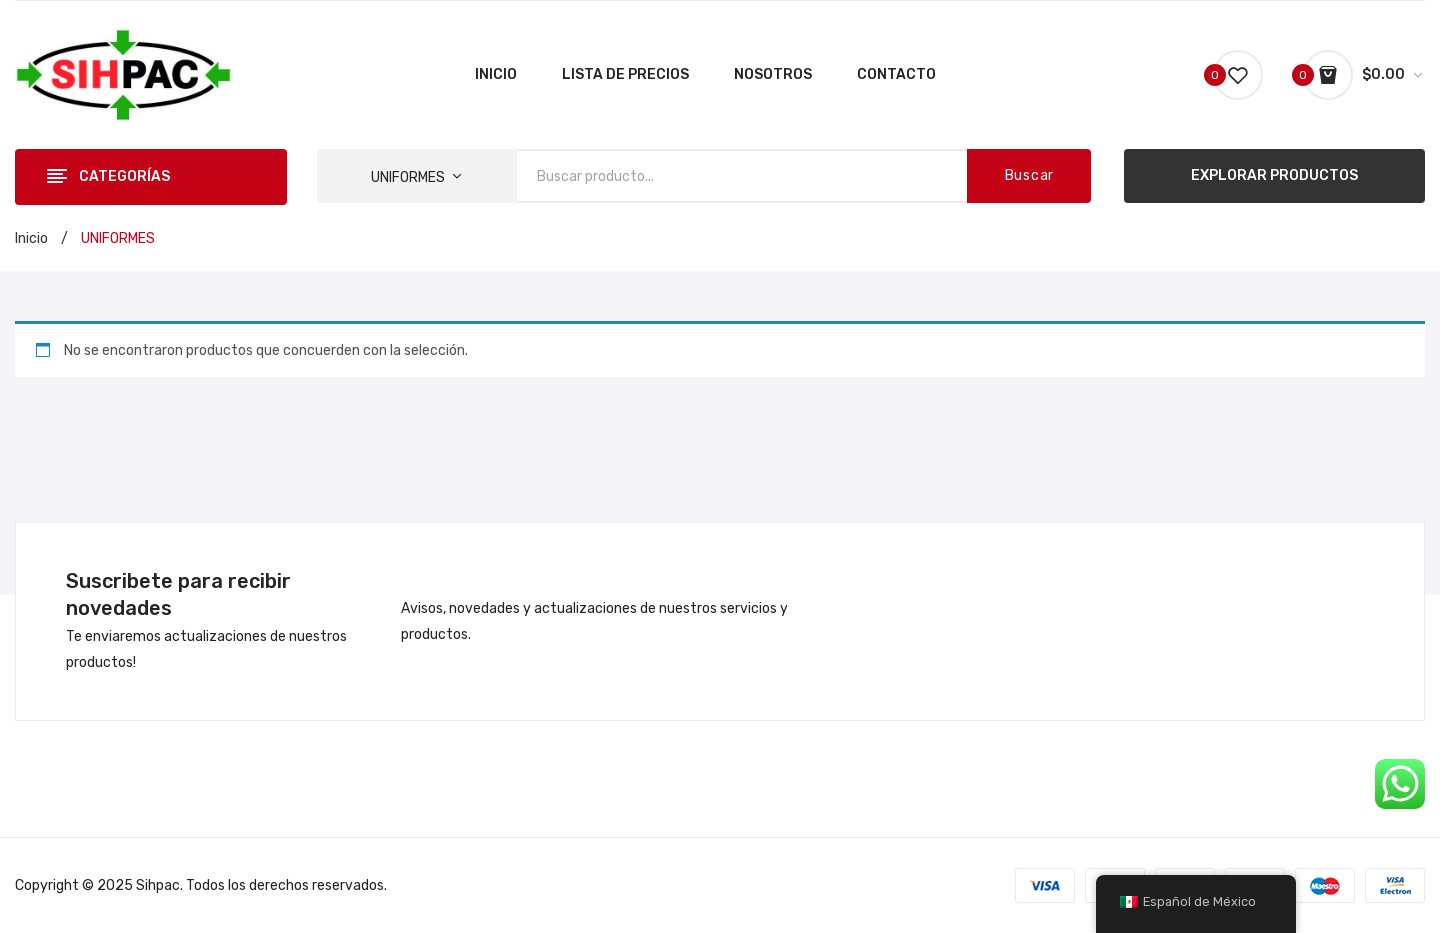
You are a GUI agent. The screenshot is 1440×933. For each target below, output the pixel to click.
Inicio (31, 238)
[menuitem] (496, 75)
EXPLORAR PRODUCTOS (1274, 175)
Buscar (1029, 175)
